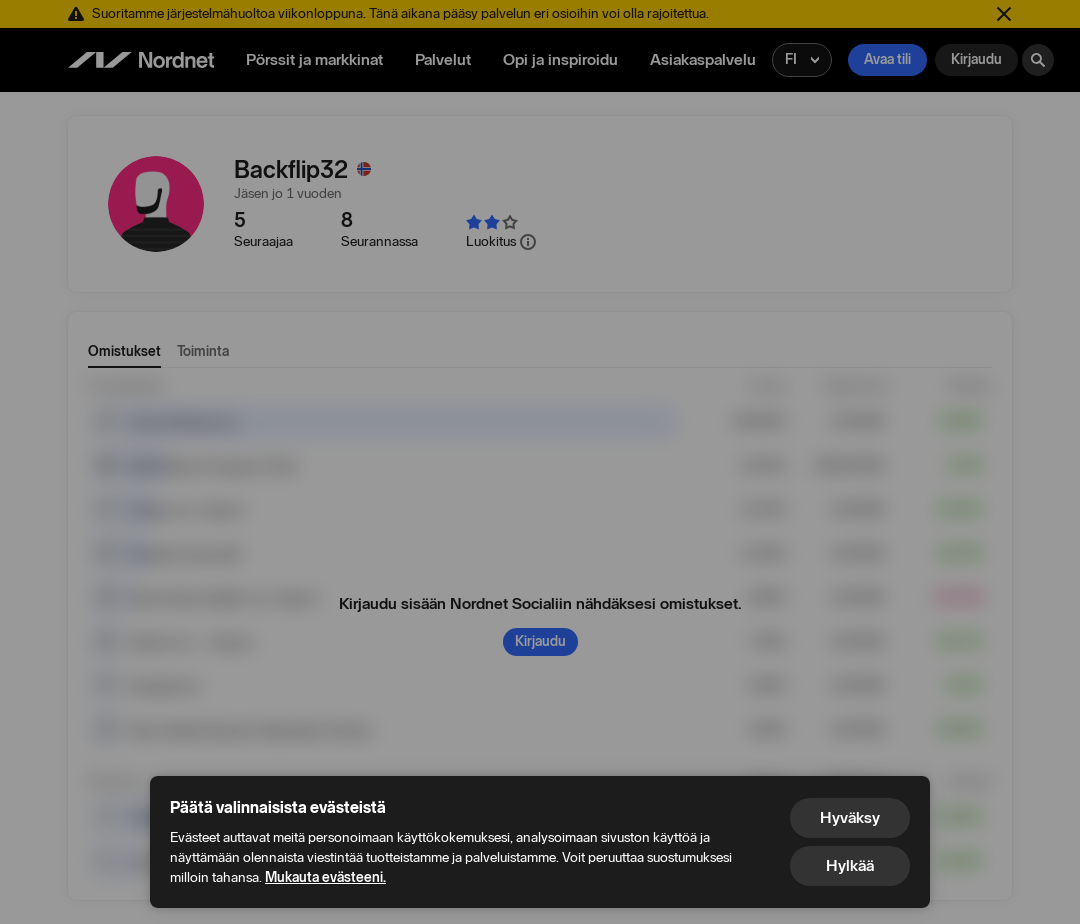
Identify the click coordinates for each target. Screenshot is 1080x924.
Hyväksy (850, 817)
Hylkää (850, 865)
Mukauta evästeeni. (325, 877)
